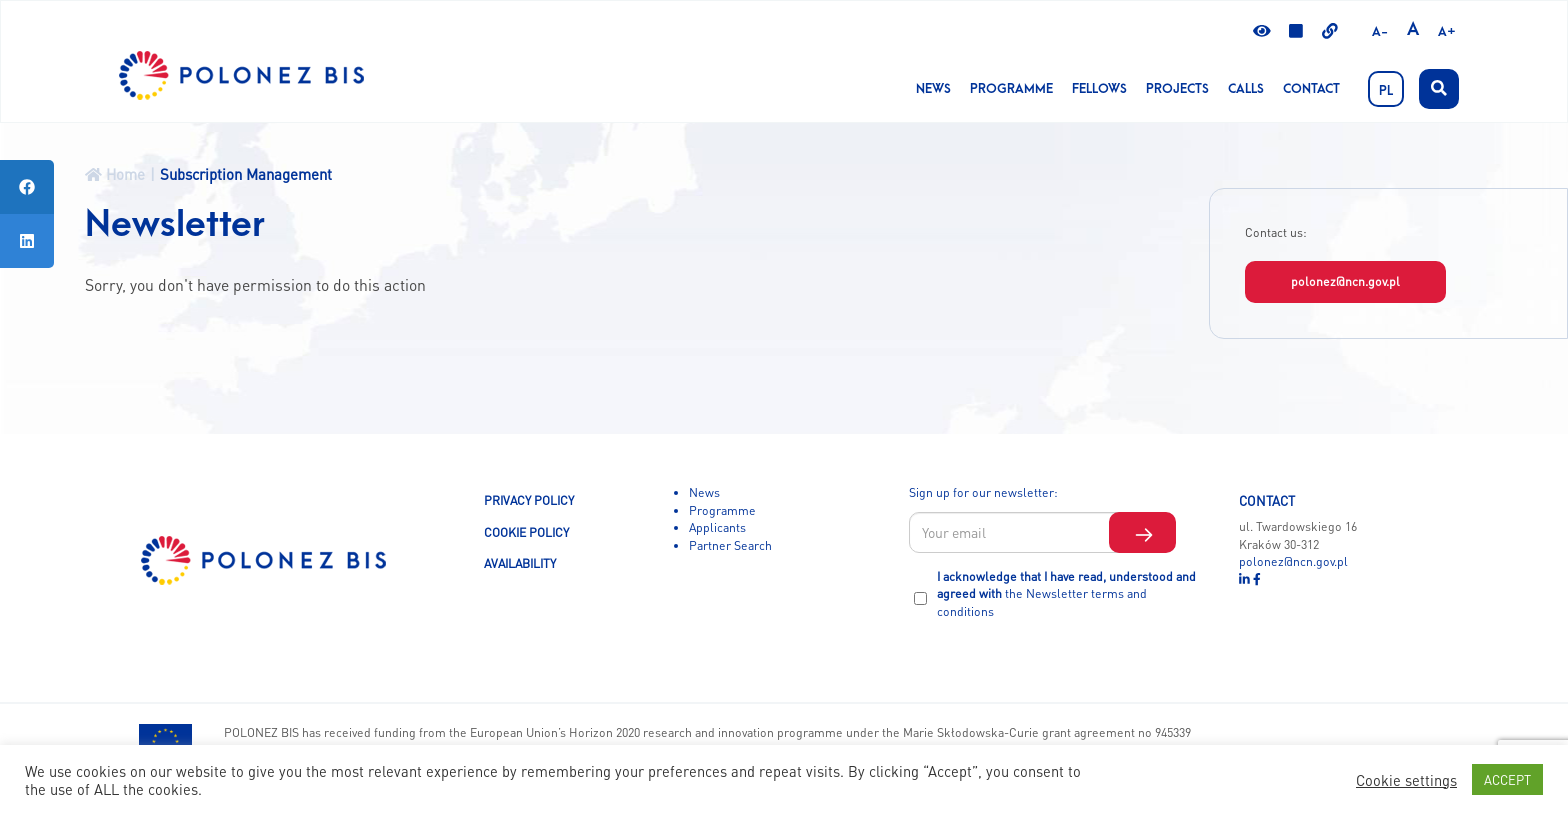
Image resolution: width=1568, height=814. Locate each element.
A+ (1447, 32)
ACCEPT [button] (1507, 779)
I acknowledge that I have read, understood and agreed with (1066, 593)
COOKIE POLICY (526, 532)
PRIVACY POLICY (529, 500)
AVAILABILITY (520, 563)
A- (1380, 32)
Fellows (1099, 89)
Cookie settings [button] (1406, 780)
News (933, 89)
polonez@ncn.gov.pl (1345, 281)
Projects (1177, 89)
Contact (1311, 89)
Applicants (717, 527)
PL (1386, 91)
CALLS (1246, 89)
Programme (1011, 89)
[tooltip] (27, 187)
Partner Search (730, 545)
